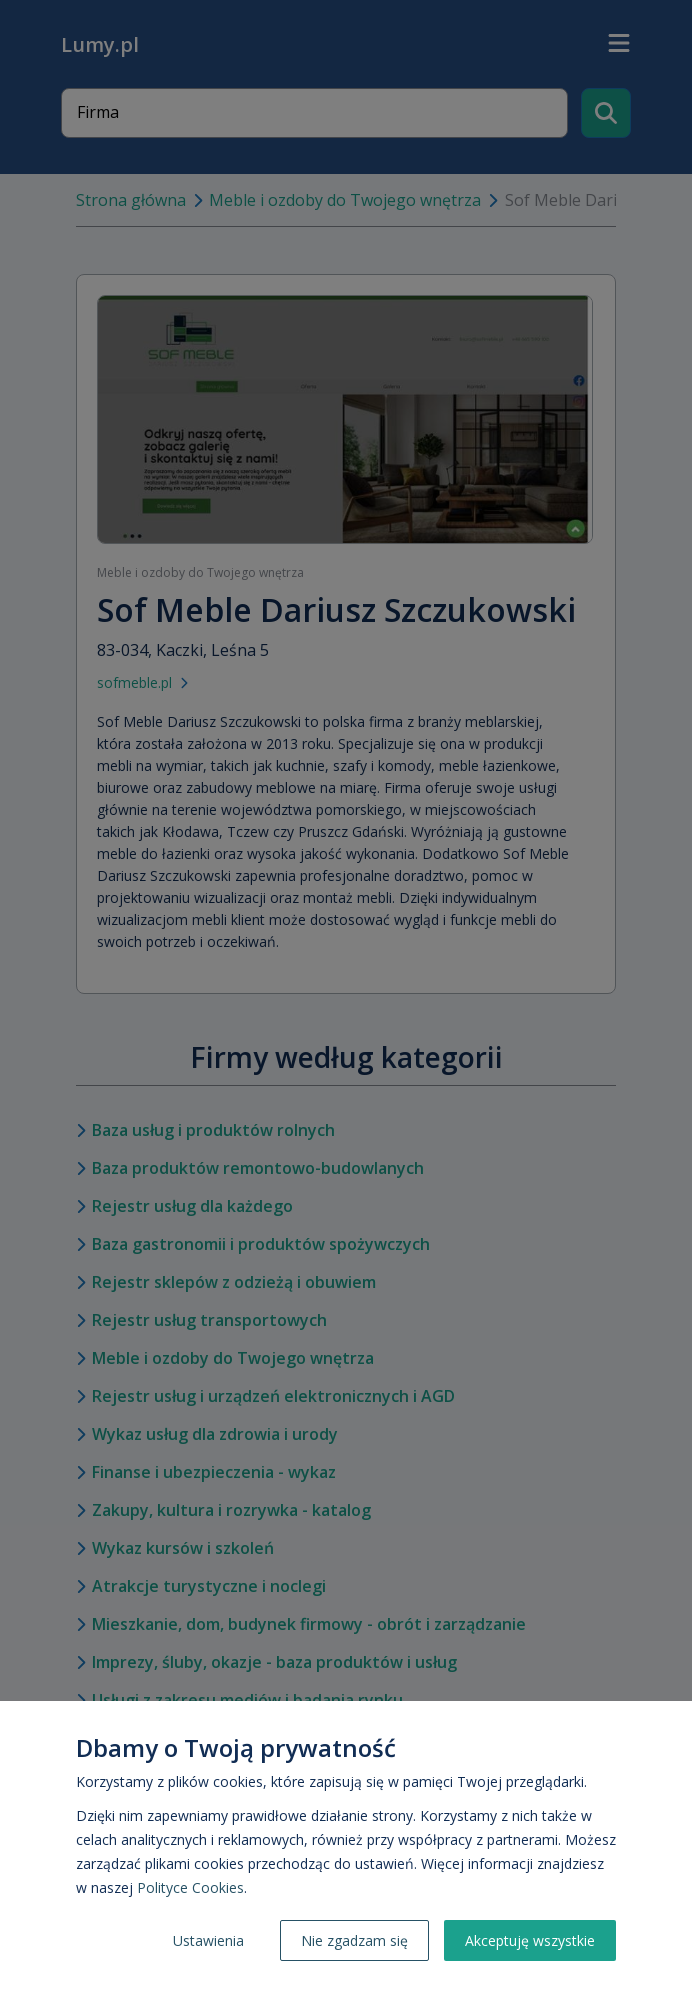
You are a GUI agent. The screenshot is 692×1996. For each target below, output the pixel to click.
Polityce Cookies (190, 1887)
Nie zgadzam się (354, 1940)
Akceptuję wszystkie (530, 1940)
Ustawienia (208, 1940)
